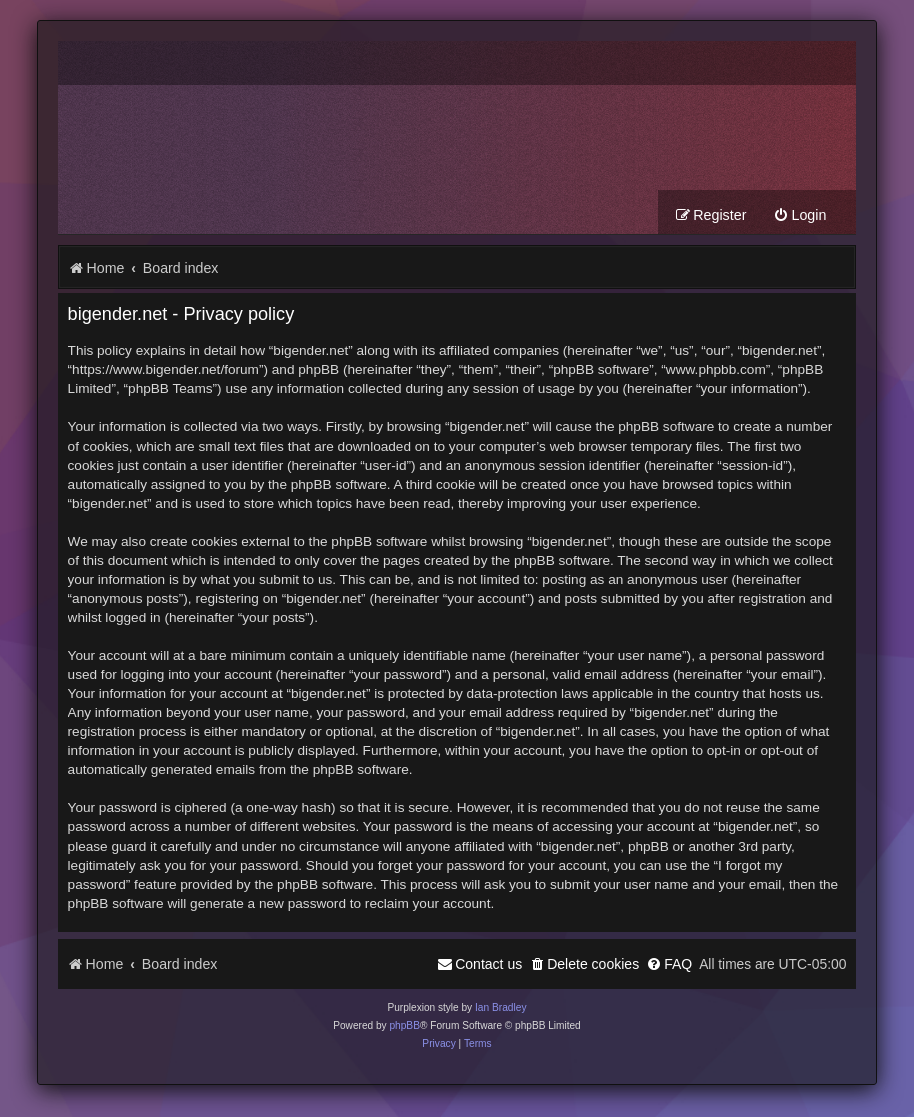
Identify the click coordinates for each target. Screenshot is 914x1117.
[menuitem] (799, 215)
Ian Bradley (501, 1007)
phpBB (404, 1025)
